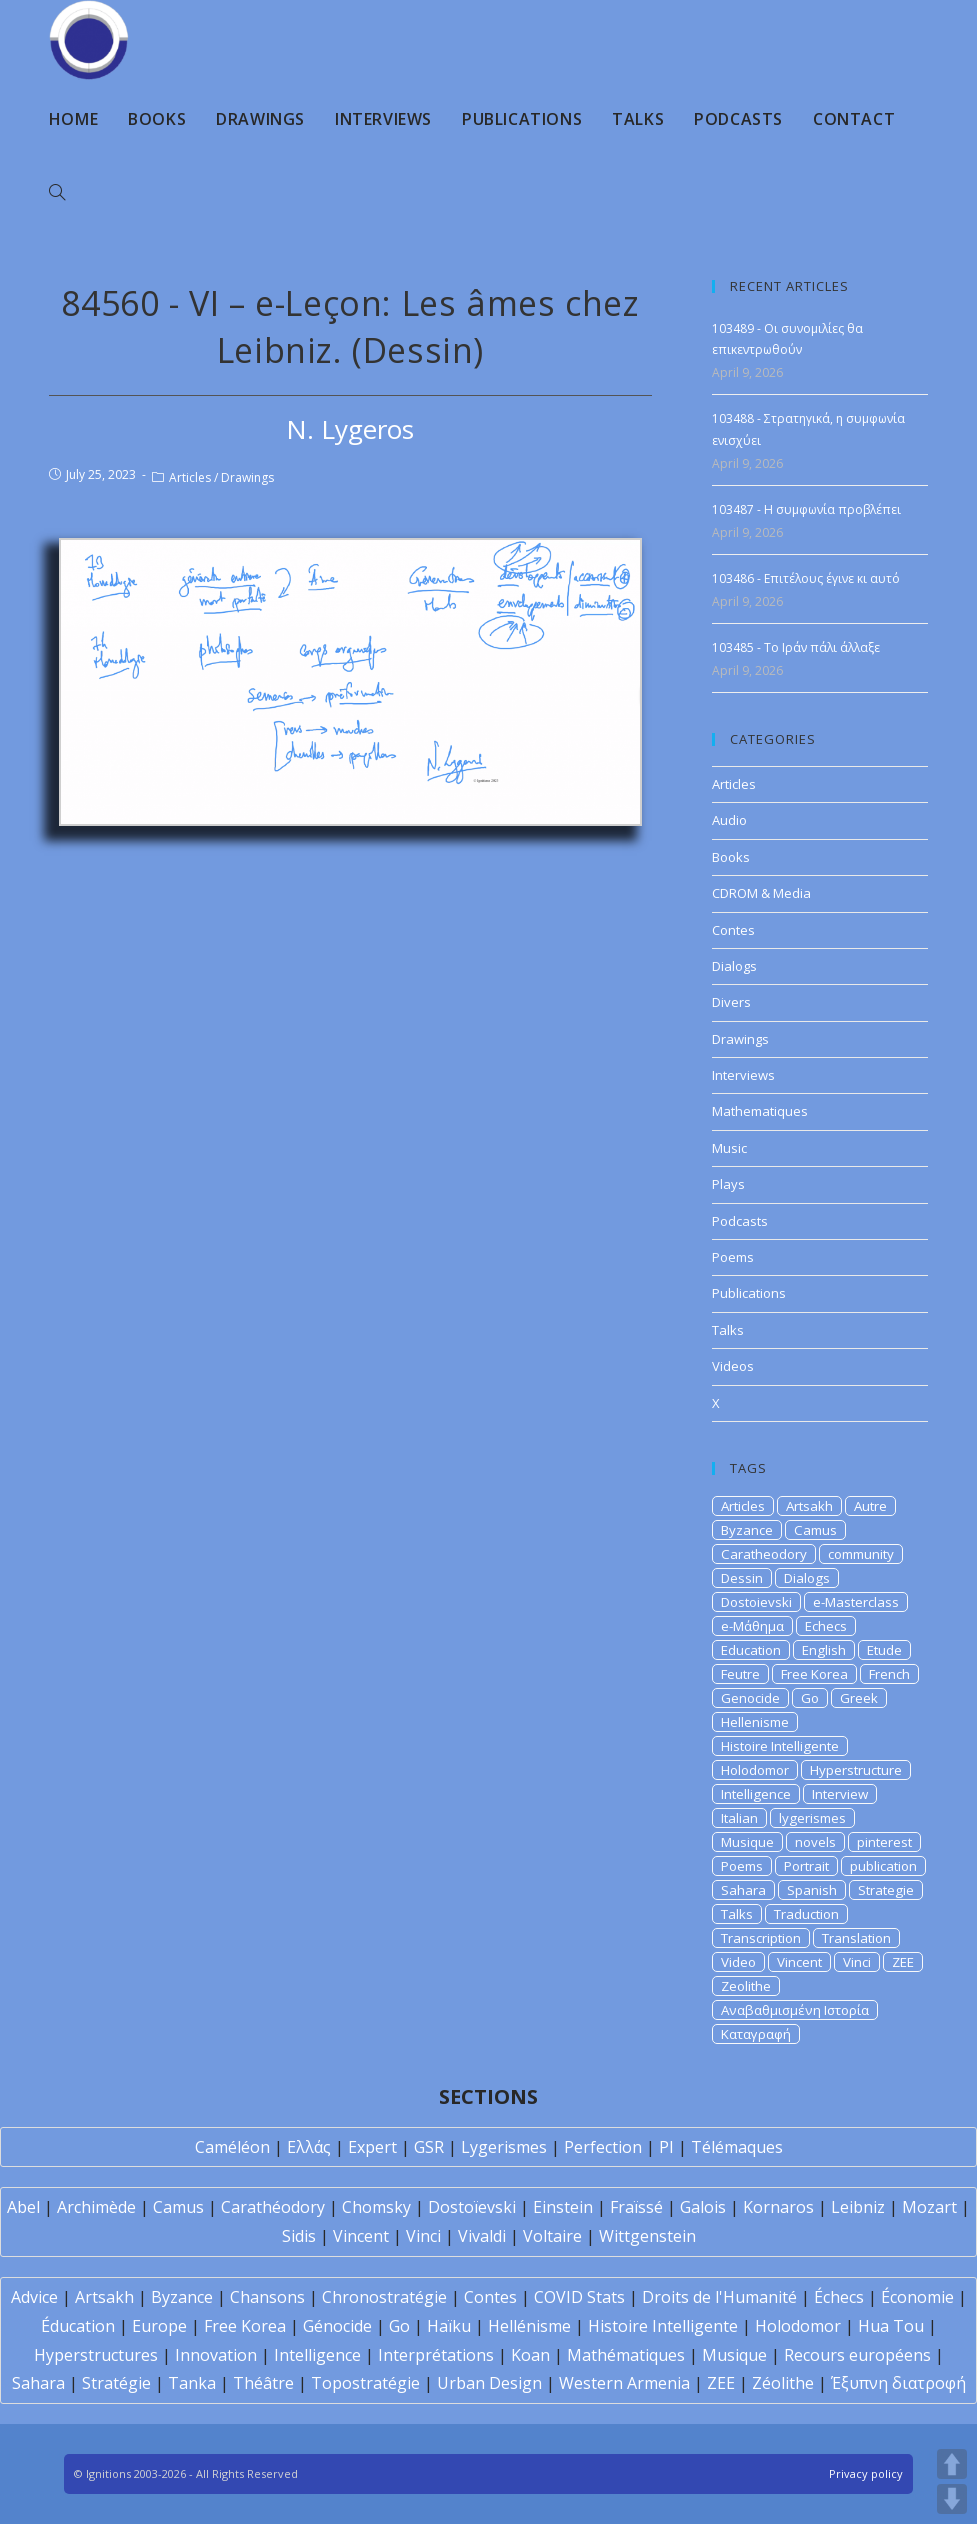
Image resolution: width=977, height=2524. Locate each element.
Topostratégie (365, 2383)
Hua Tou (891, 2326)
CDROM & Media (761, 893)
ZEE (903, 1962)
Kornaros (778, 2207)
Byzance (747, 1530)
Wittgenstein (647, 2236)
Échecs (839, 2297)
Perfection (603, 2147)
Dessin (742, 1578)
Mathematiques (760, 1111)
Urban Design (489, 2383)
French (889, 1674)
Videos (733, 1366)
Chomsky (376, 2207)
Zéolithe (783, 2383)
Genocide (750, 1698)
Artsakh (809, 1506)
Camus (815, 1530)
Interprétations (436, 2355)
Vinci (857, 1962)
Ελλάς (309, 2147)
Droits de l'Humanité (719, 2297)
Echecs (826, 1626)
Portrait (806, 1866)
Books (731, 857)
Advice (34, 2297)
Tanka (192, 2383)
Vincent (799, 1962)
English (824, 1650)
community (861, 1554)
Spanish (812, 1890)
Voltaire (552, 2236)
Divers (731, 1002)
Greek (859, 1698)
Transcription (761, 1938)
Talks (728, 1330)
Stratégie (116, 2383)
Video (738, 1962)
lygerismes (812, 1818)
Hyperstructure (856, 1770)
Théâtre (263, 2383)
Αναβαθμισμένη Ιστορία (795, 2010)
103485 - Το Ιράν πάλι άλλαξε (796, 647)
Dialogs (734, 966)
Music (729, 1148)
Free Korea (814, 1674)
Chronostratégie (384, 2297)
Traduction (806, 1914)
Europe (159, 2326)
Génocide (337, 2326)
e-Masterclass (856, 1602)
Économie (917, 2297)
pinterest (884, 1842)
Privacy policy (866, 2473)
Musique (747, 1842)
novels (815, 1842)
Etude (884, 1650)
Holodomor (755, 1770)
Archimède (96, 2207)
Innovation (216, 2355)
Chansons (267, 2297)
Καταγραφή (756, 2034)
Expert (372, 2147)
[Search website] (57, 193)
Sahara (743, 1890)
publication (883, 1866)
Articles (190, 477)
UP (952, 2464)
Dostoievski (756, 1602)
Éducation (78, 2326)
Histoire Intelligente (780, 1746)
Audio (729, 820)
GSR (429, 2147)
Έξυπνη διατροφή (898, 2383)
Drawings (247, 477)
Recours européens (857, 2355)
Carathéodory (273, 2207)
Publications (749, 1293)
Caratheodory (764, 1554)
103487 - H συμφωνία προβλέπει (806, 509)
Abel (23, 2207)
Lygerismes (504, 2147)
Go (810, 1698)
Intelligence (756, 1794)
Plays (728, 1184)
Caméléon (232, 2147)
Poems (733, 1257)
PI (666, 2147)
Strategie (886, 1890)
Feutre (740, 1674)
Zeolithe (746, 1986)
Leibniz (858, 2207)
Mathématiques (626, 2355)
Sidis (299, 2236)
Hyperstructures (96, 2355)
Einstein (563, 2207)
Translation (856, 1938)
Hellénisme (529, 2326)
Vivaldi (482, 2236)
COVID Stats (579, 2297)
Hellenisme (755, 1722)
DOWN (952, 2499)
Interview (840, 1794)
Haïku (449, 2326)
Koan (530, 2355)
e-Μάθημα (752, 1626)
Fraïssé (636, 2207)
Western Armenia (624, 2383)
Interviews (743, 1075)
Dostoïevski (472, 2207)
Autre (870, 1506)
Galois (703, 2207)
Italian (739, 1818)
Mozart (929, 2207)
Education (751, 1650)
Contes (733, 930)
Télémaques (737, 2147)
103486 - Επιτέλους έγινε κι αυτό (806, 578)
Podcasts (740, 1221)
